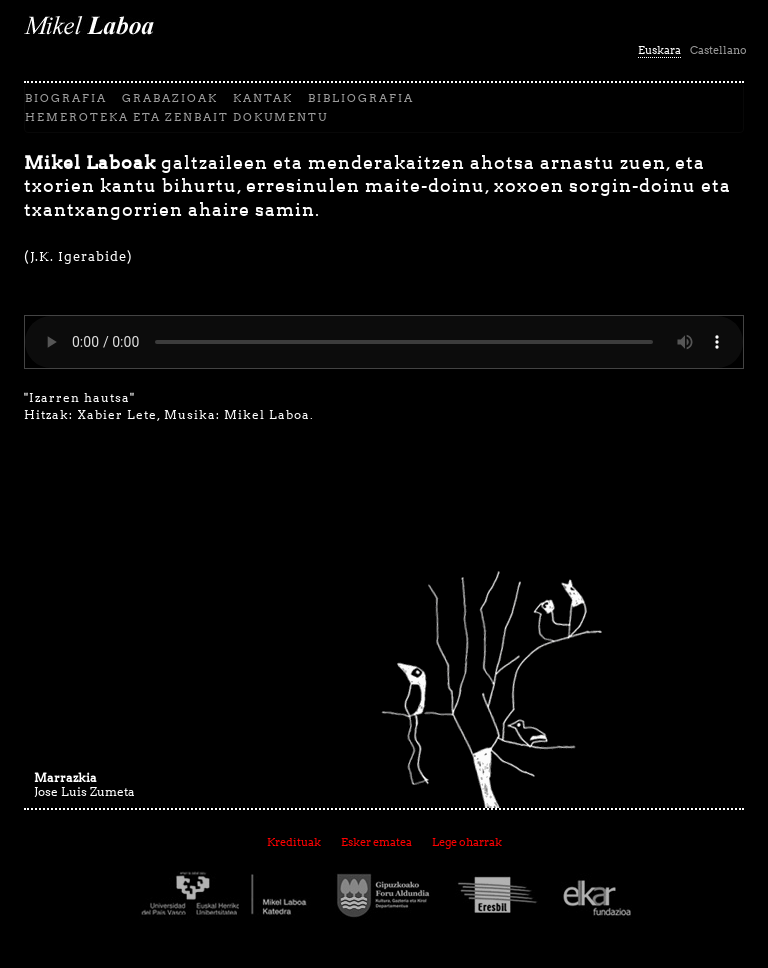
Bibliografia (361, 98)
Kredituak (294, 842)
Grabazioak (170, 98)
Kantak (263, 98)
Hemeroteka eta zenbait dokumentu (176, 117)
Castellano (718, 50)
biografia (66, 98)
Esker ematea (376, 842)
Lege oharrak (467, 842)
